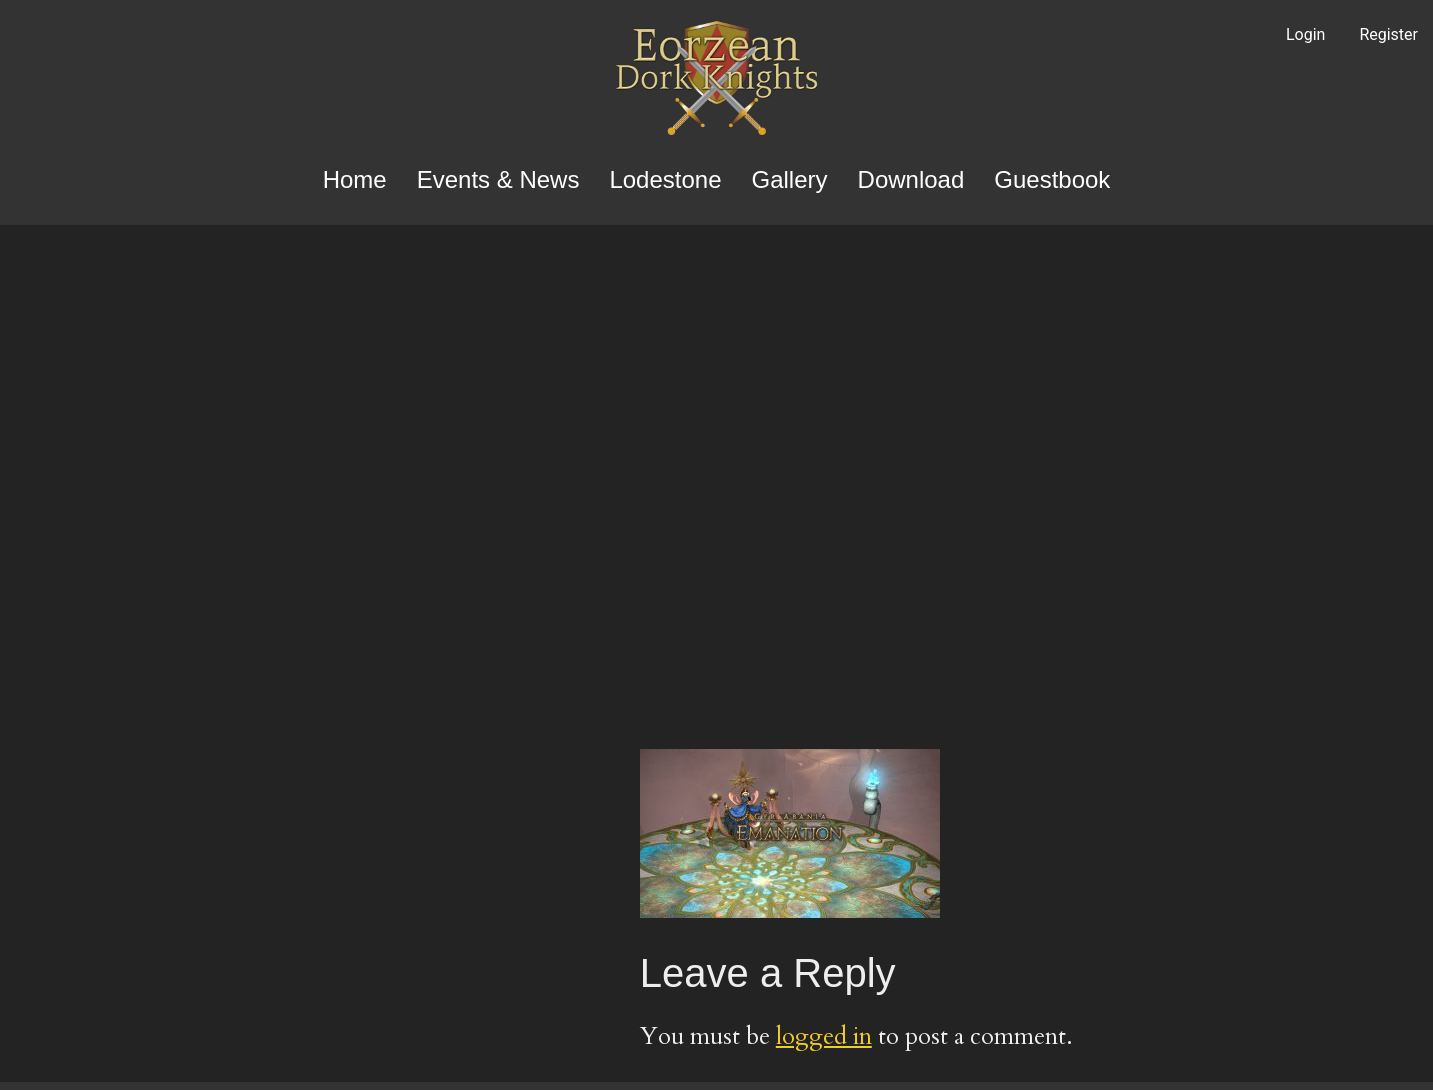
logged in (824, 1036)
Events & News (498, 179)
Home (355, 179)
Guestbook (1052, 179)
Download (911, 179)
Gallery (790, 179)
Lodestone (665, 179)
